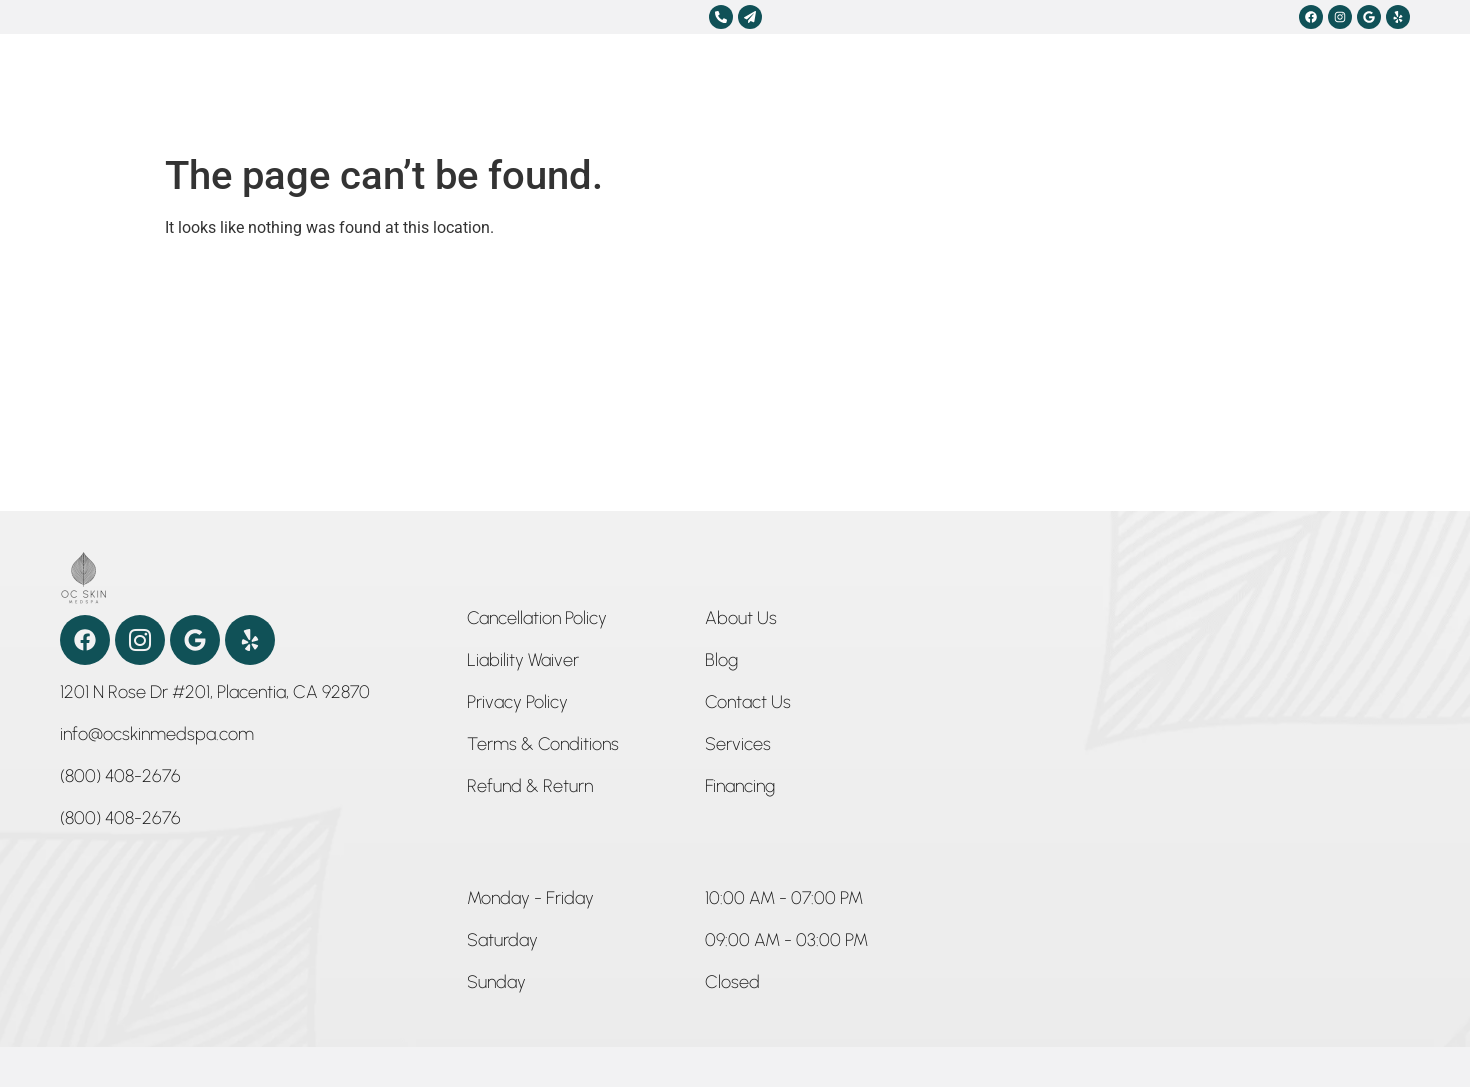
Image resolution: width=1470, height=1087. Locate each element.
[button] (530, 902)
